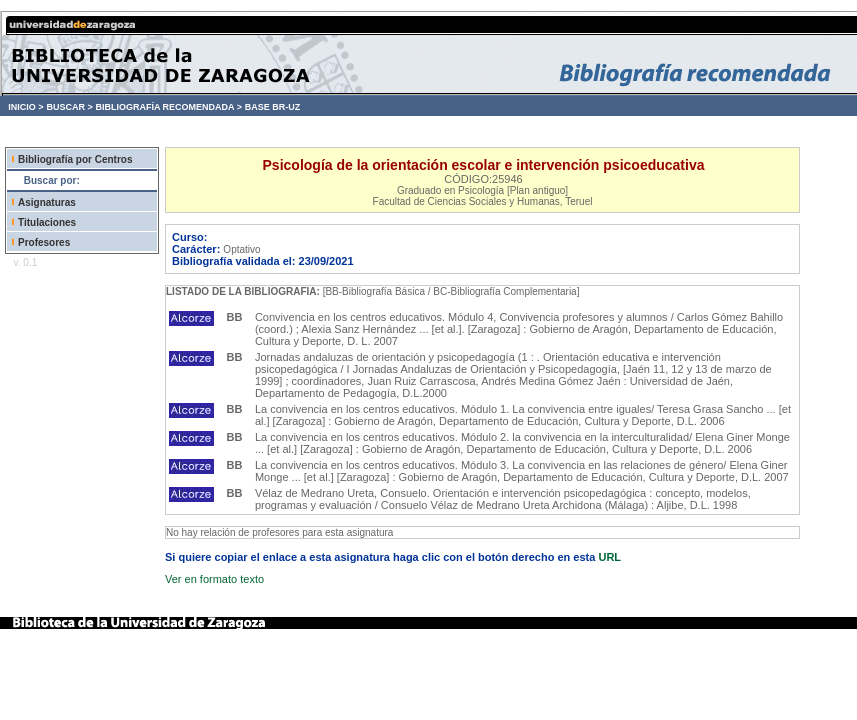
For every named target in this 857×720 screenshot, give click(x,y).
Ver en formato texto (214, 579)
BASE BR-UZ (273, 107)
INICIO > (25, 107)
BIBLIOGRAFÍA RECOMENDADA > (168, 107)
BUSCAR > (69, 107)
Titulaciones (47, 222)
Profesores (44, 242)
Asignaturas (47, 202)
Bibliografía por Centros (75, 159)
